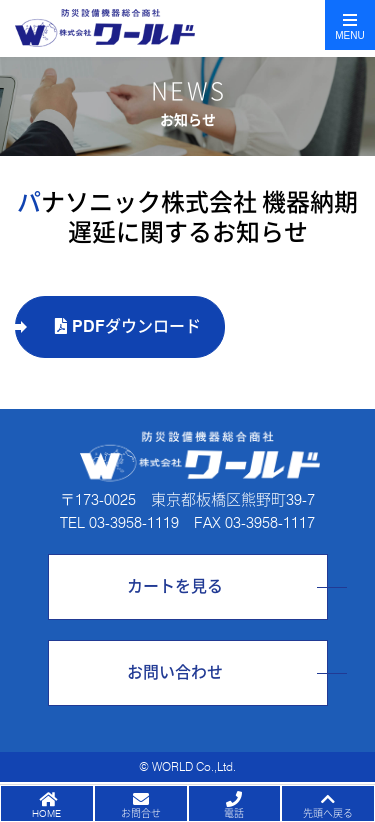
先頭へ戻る (328, 813)
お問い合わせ (175, 672)
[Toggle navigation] (350, 25)
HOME (46, 813)
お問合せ (141, 813)
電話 (234, 813)
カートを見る (175, 586)
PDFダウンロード (128, 326)
